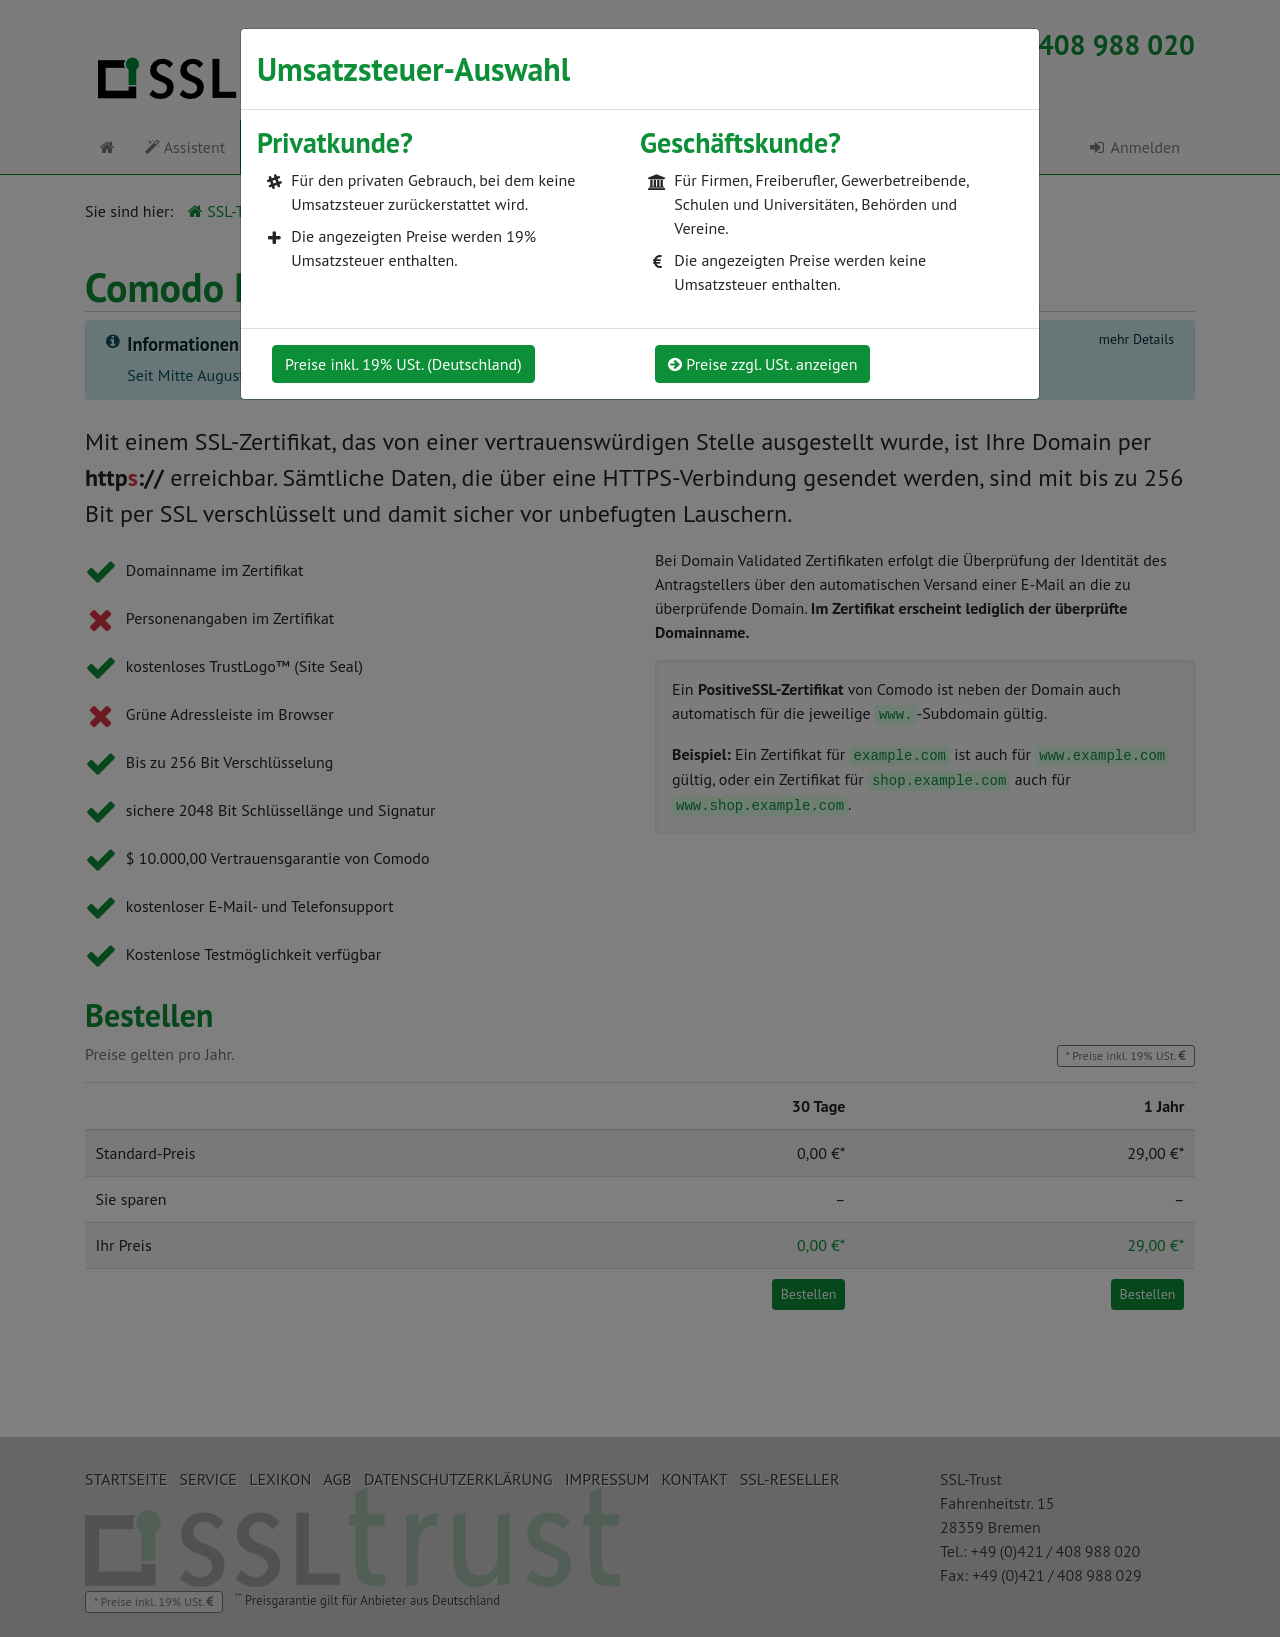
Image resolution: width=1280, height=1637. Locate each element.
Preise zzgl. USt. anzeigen (762, 364)
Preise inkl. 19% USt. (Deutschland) (403, 364)
